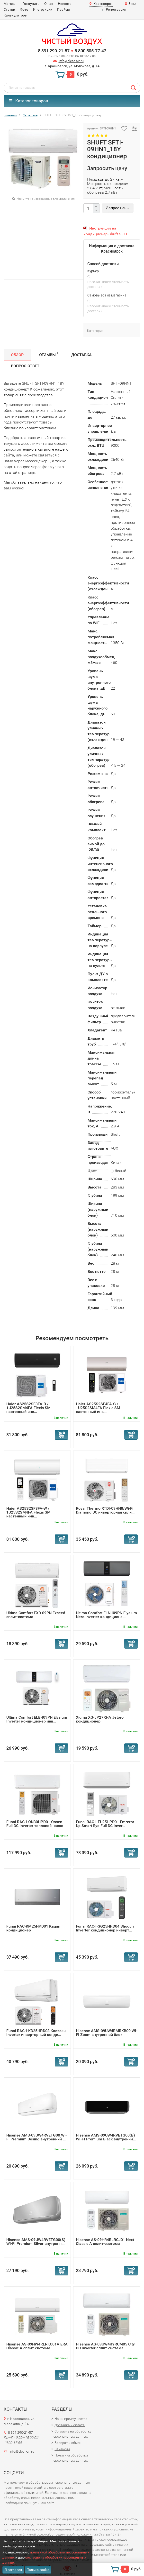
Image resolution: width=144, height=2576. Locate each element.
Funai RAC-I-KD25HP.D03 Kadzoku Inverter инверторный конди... (36, 2032)
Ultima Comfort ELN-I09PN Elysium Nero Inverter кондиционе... (106, 1615)
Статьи (9, 9)
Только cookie (38, 2570)
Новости (65, 4)
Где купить (30, 4)
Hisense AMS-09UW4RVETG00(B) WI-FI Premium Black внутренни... (106, 2137)
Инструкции (42, 9)
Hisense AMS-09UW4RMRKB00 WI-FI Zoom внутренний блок (106, 2032)
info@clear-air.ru (71, 61)
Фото (24, 9)
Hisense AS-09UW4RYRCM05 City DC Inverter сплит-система (105, 2346)
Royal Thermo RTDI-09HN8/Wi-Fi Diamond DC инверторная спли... (105, 1510)
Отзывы (48, 354)
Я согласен (13, 2570)
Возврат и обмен (67, 2443)
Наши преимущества (71, 2419)
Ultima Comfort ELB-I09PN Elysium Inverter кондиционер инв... (36, 1719)
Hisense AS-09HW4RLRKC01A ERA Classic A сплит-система (37, 2346)
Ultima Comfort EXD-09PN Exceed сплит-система (35, 1615)
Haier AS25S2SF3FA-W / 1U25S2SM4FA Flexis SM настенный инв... (28, 1512)
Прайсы (63, 9)
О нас (48, 4)
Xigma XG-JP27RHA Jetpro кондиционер (100, 1719)
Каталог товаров (28, 100)
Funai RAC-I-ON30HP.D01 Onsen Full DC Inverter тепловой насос (34, 1823)
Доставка (81, 354)
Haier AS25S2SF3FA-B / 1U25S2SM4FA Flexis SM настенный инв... (28, 1408)
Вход (130, 4)
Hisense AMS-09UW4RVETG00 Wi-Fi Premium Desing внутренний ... (36, 2137)
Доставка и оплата (69, 2425)
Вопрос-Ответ (25, 366)
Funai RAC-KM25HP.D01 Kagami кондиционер (34, 1928)
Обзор (17, 354)
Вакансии (62, 2449)
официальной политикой (23, 2493)
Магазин (11, 4)
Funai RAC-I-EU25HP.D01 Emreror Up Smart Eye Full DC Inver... (105, 1823)
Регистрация (116, 9)
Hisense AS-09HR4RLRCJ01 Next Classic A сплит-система (105, 2241)
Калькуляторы (15, 15)
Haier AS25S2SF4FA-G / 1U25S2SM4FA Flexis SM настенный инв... (98, 1408)
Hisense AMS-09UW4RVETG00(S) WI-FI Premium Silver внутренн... (35, 2241)
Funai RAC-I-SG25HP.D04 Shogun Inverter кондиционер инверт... (105, 1928)
